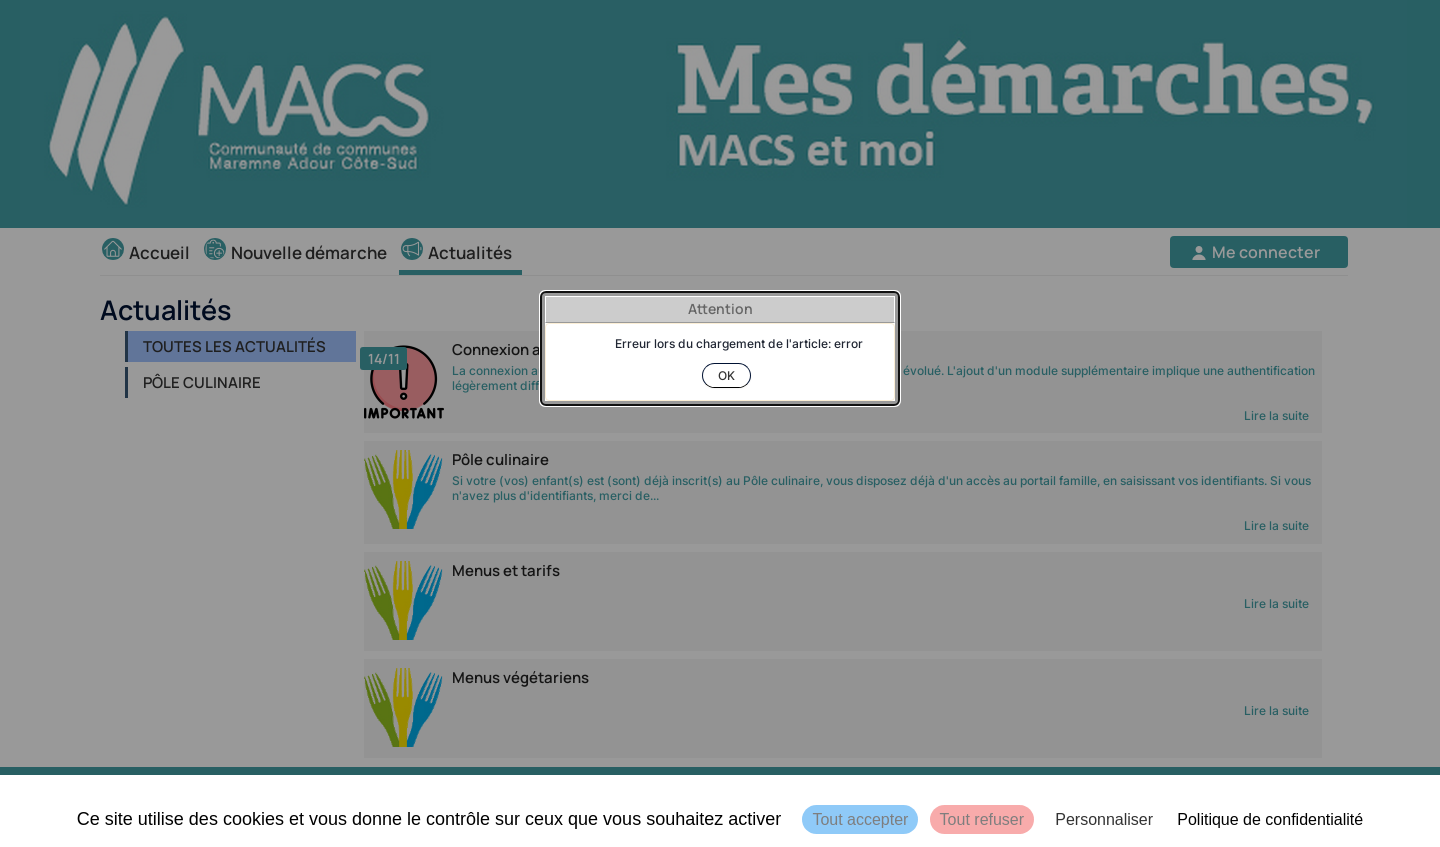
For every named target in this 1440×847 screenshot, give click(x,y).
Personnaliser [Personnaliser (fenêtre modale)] (1104, 819)
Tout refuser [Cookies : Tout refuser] (982, 819)
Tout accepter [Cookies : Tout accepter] (860, 819)
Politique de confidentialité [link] (1270, 819)
